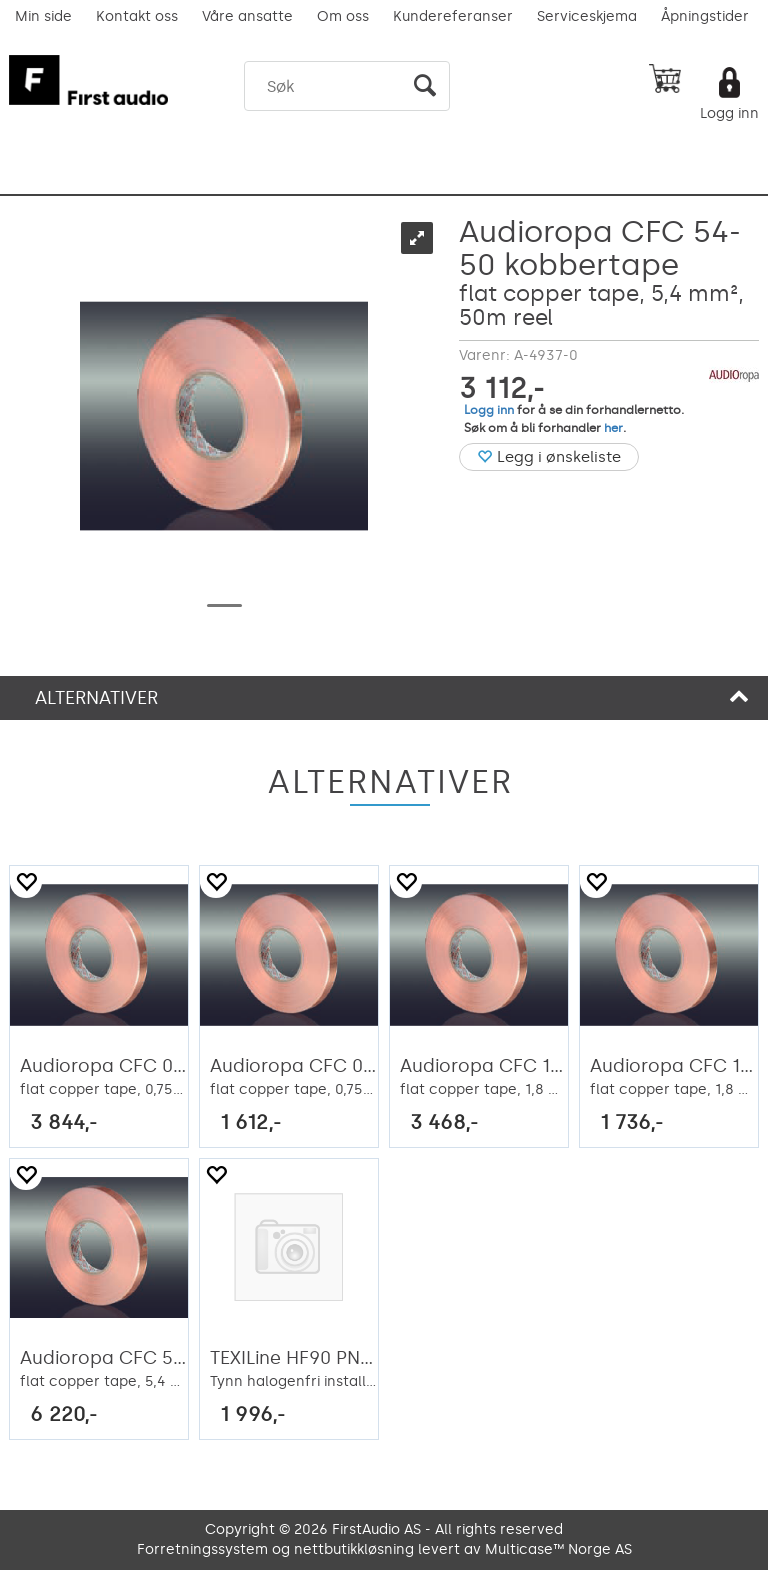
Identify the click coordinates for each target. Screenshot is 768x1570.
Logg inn (729, 113)
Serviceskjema (587, 16)
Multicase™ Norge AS (558, 1549)
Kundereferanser (453, 16)
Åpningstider (705, 16)
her (613, 428)
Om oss (343, 16)
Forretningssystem (202, 1549)
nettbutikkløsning (354, 1549)
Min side (43, 16)
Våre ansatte (247, 16)
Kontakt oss (137, 16)
